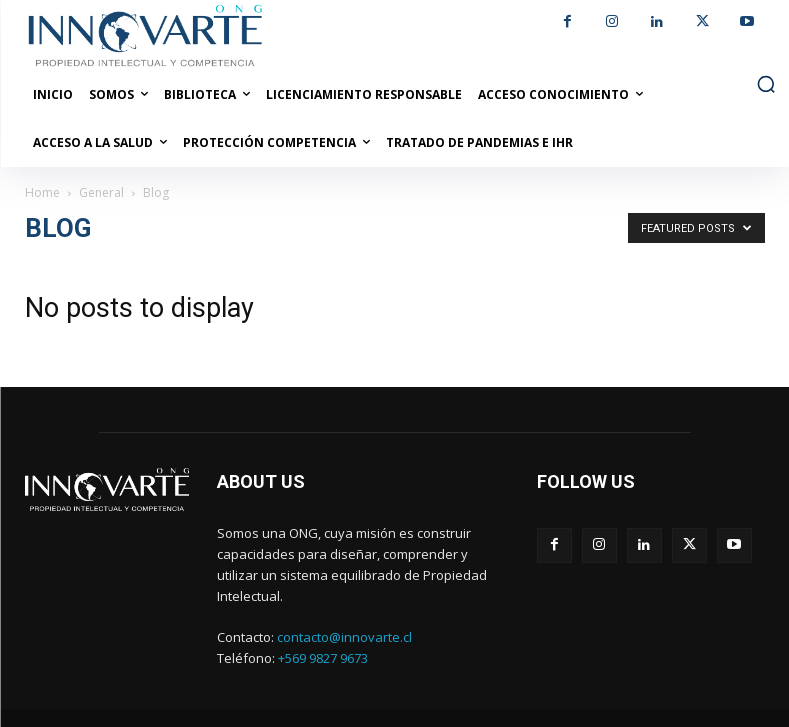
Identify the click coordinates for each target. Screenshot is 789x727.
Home (42, 192)
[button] (766, 84)
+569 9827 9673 (323, 658)
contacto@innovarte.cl (344, 637)
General (101, 192)
